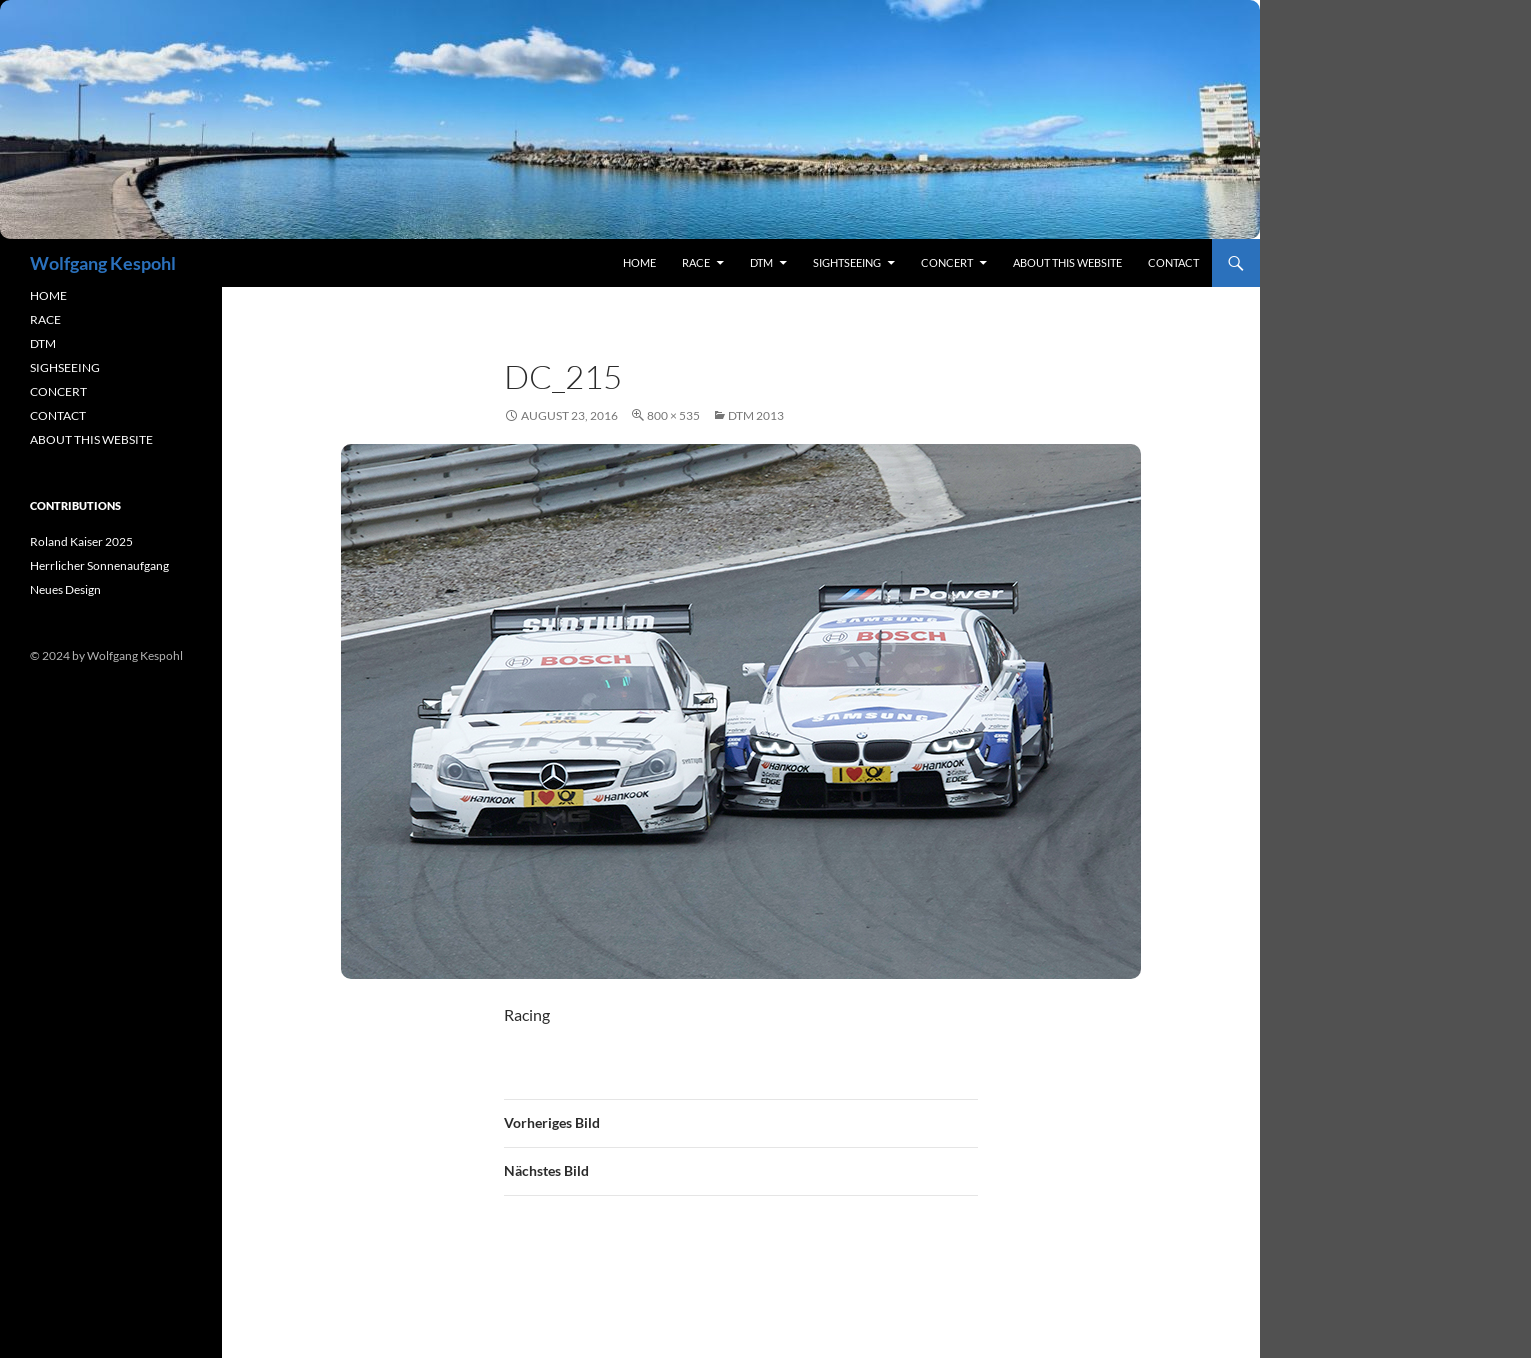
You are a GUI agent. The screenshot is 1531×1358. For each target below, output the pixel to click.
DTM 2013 (756, 415)
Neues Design (65, 589)
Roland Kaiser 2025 (81, 541)
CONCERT (58, 391)
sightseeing (847, 262)
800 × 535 (673, 415)
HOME (48, 295)
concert (947, 262)
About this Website (1067, 262)
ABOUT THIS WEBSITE (91, 439)
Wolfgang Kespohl (103, 263)
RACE (696, 262)
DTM (761, 262)
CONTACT (58, 415)
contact (1173, 262)
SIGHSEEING (65, 367)
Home (639, 262)
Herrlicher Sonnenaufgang (99, 565)
